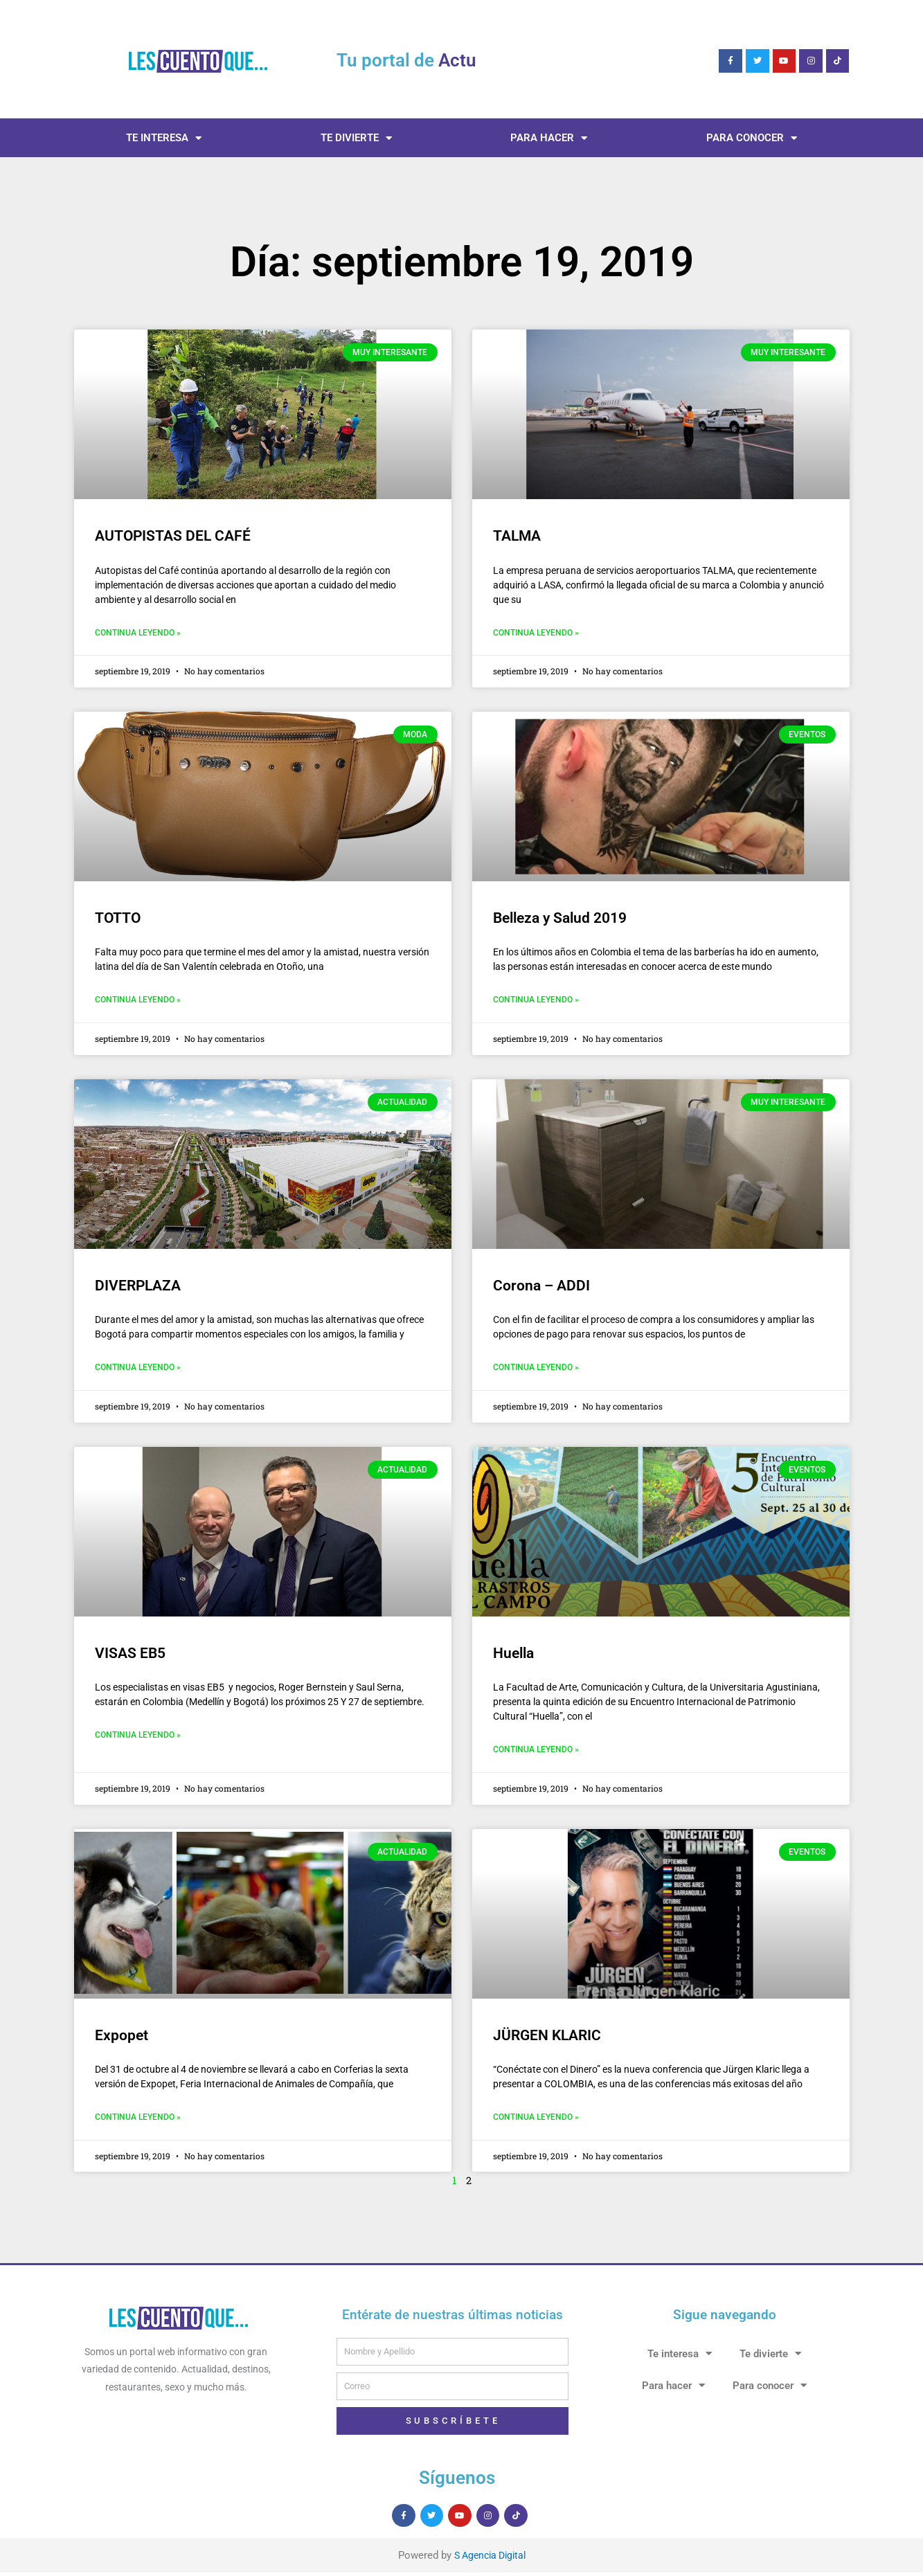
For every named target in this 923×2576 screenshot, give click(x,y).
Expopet (121, 2038)
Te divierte (356, 138)
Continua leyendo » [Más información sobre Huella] (536, 1752)
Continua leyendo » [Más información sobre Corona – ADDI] (536, 1369)
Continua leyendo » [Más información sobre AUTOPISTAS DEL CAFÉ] (138, 633)
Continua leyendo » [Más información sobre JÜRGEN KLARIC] (536, 2120)
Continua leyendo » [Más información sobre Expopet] (138, 2120)
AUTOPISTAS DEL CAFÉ (173, 536)
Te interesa (163, 138)
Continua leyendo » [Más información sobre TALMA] (536, 633)
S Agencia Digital (489, 2558)
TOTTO (119, 918)
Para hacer (548, 138)
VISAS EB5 (130, 1655)
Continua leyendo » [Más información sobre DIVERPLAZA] (138, 1369)
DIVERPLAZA (138, 1287)
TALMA (517, 536)
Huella (513, 1655)
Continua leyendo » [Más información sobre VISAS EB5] (138, 1737)
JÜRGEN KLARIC (547, 2038)
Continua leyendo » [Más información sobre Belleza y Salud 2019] (536, 1001)
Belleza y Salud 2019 (560, 918)
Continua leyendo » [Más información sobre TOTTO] (138, 1001)
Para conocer (751, 138)
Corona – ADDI (541, 1287)
